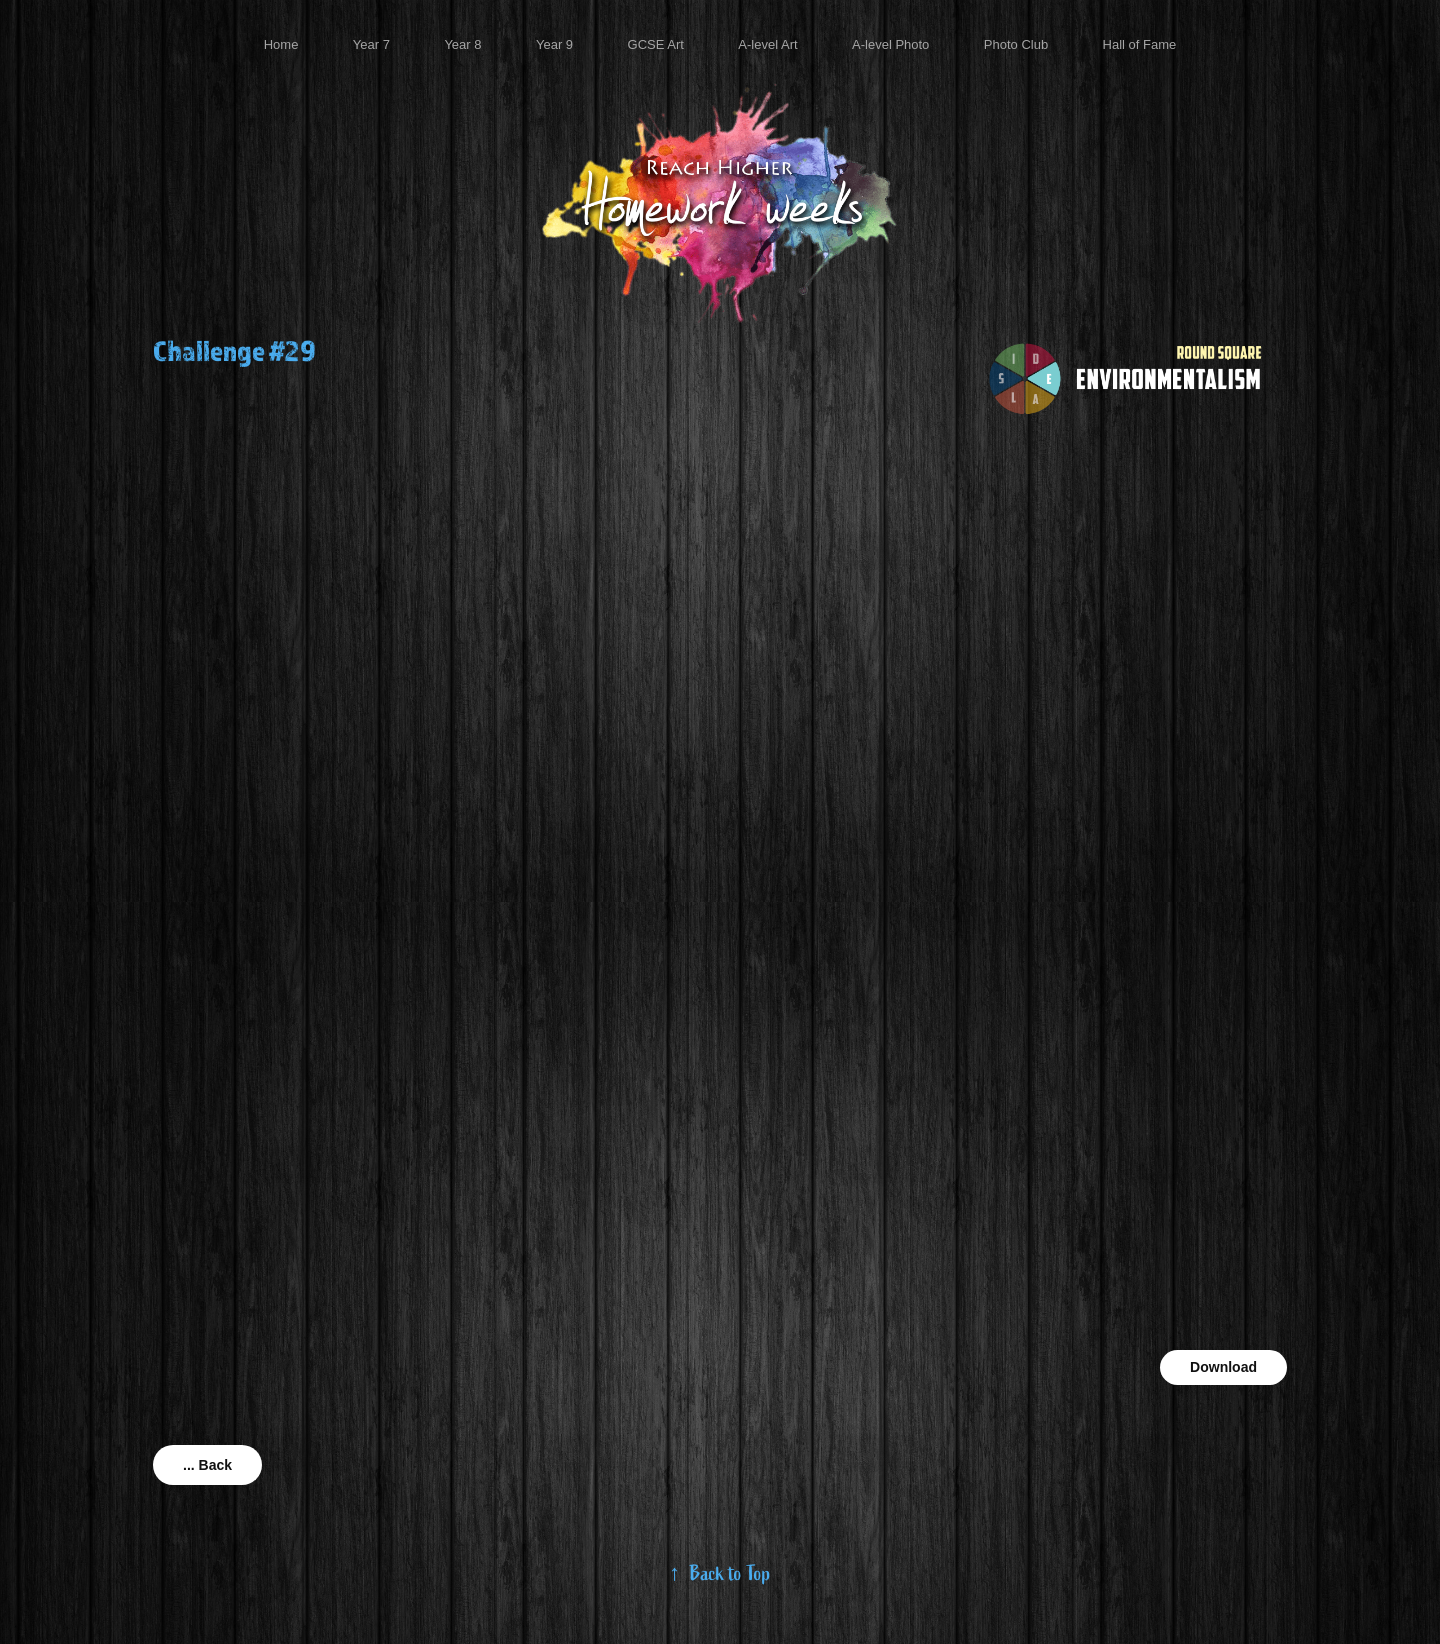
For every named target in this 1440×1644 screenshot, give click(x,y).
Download (1223, 1367)
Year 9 (554, 44)
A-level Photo (890, 44)
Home (281, 44)
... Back (207, 1465)
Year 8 (462, 44)
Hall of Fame (1140, 44)
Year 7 (371, 44)
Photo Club (1016, 44)
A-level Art (767, 44)
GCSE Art (656, 44)
